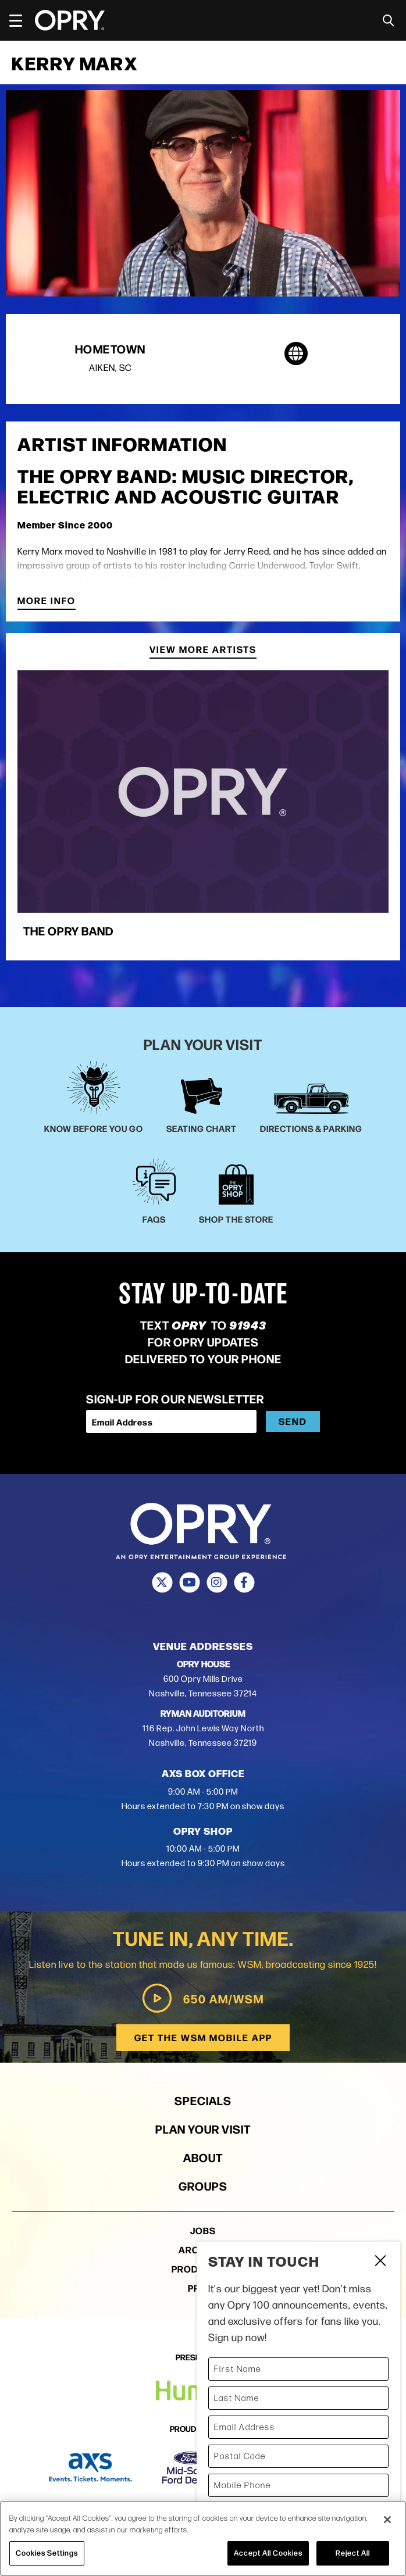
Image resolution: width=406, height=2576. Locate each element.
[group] (203, 809)
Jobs (203, 2230)
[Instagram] (216, 1582)
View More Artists (203, 650)
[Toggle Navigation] (21, 20)
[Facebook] (244, 1582)
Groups (203, 2185)
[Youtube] (189, 1582)
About (203, 2157)
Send (293, 1421)
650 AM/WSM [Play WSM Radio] (203, 1998)
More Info (46, 601)
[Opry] (70, 20)
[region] (203, 2538)
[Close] (387, 2519)
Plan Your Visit (203, 2128)
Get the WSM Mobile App (203, 2037)
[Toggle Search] (388, 21)
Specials (203, 2100)
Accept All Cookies (268, 2552)
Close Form (380, 2262)
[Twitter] (162, 1582)
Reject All (353, 2552)
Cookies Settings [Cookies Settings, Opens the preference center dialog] (47, 2552)
